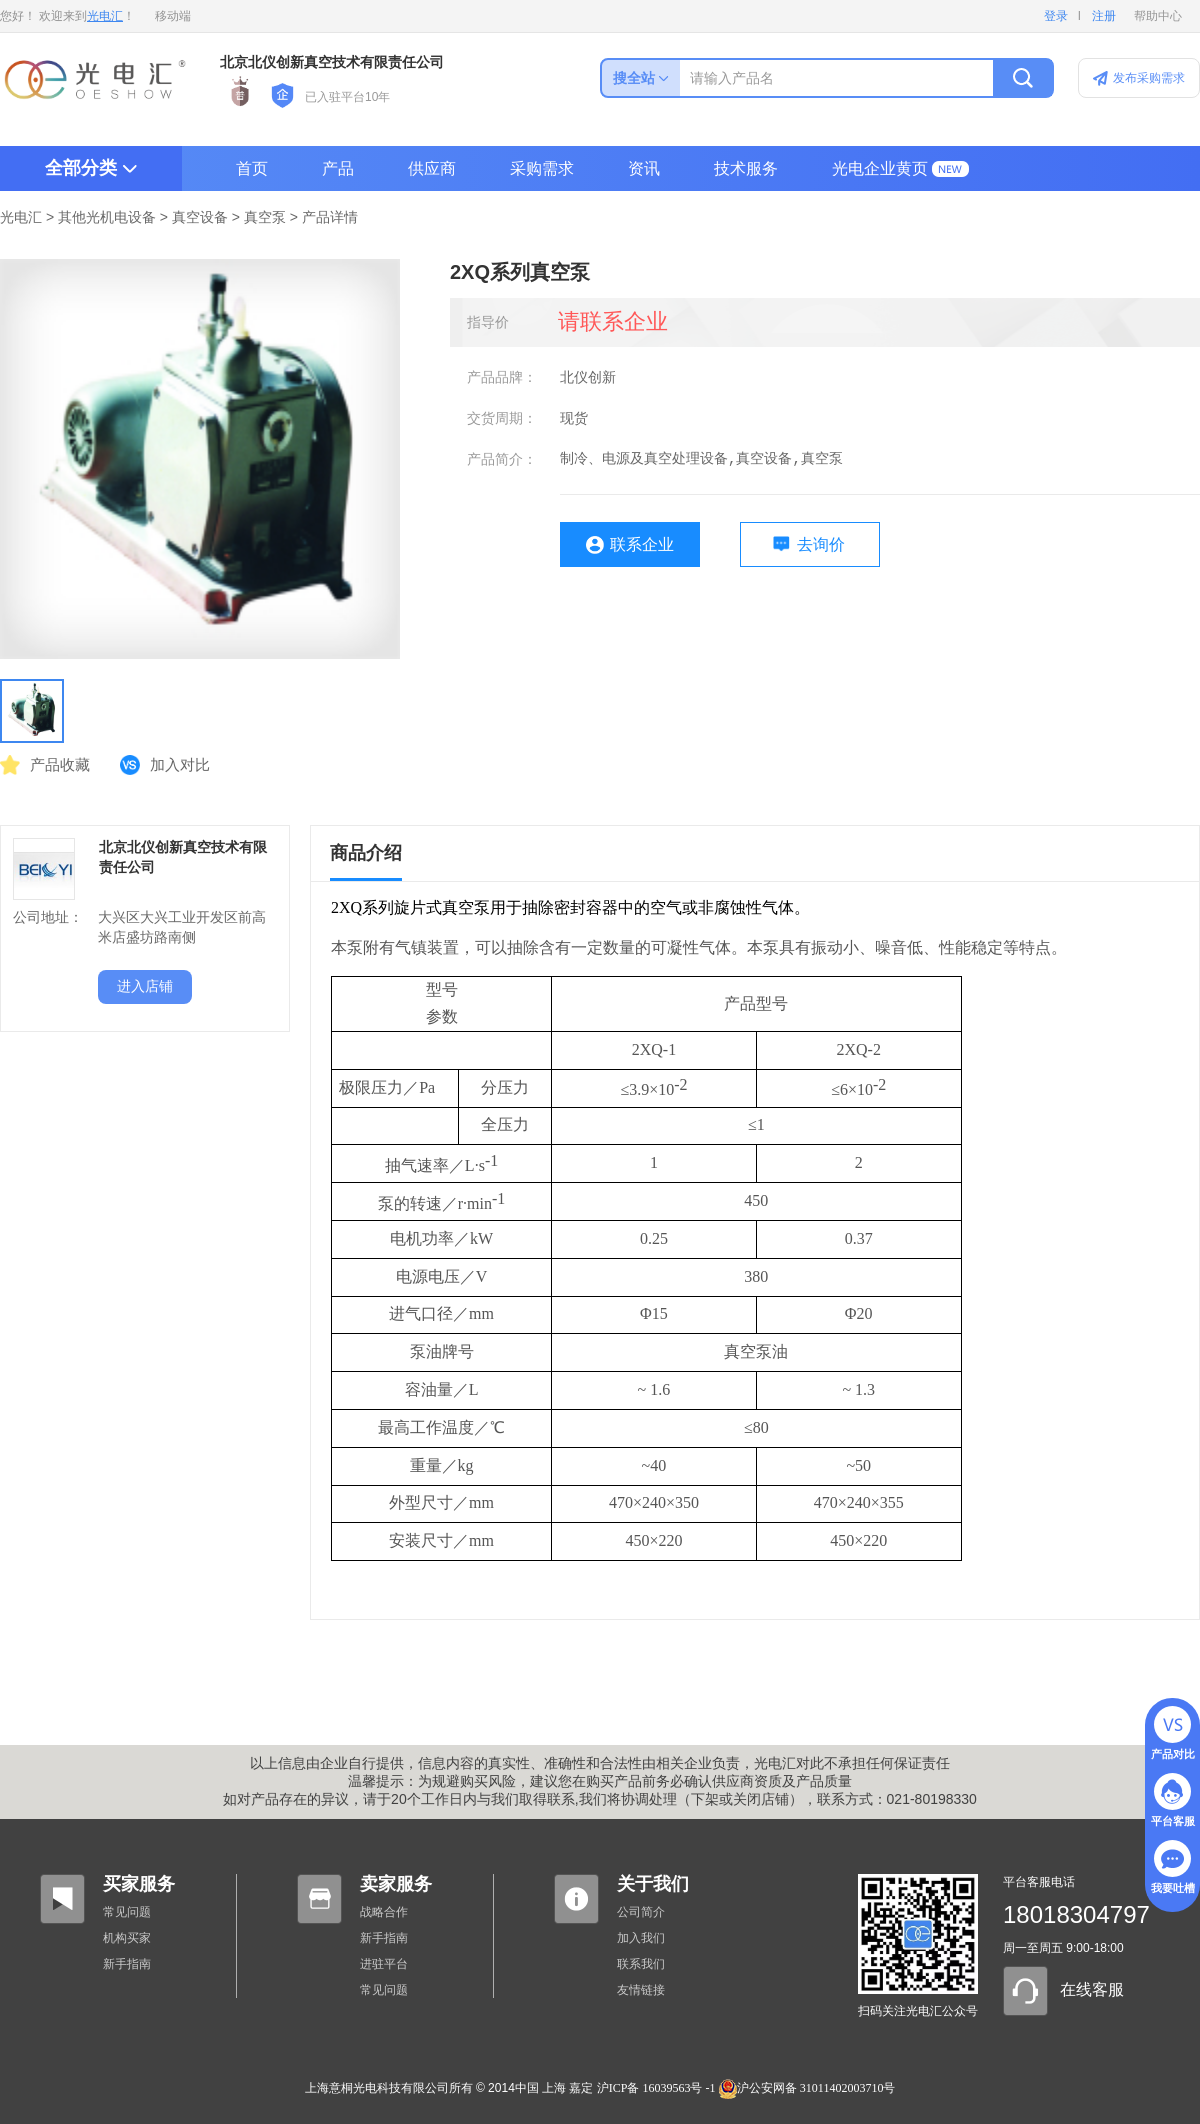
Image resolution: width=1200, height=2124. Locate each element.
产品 (338, 168)
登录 (1056, 16)
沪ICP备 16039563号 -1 (656, 2088)
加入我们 (641, 1938)
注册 (1104, 16)
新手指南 (127, 1964)
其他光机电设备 (107, 217)
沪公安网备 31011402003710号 (807, 2088)
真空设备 (200, 217)
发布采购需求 (1149, 78)
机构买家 (127, 1938)
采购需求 (542, 168)
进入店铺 (145, 986)
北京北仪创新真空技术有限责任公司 (332, 62)
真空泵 (265, 217)
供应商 (432, 168)
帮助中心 (1158, 16)
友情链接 (641, 1990)
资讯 (644, 168)
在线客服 (1092, 1989)
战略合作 (384, 1912)
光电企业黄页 (880, 168)
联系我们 (641, 1964)
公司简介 (641, 1912)
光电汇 (105, 16)
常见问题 (127, 1912)
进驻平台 (384, 1964)
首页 (252, 168)
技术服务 (746, 168)
